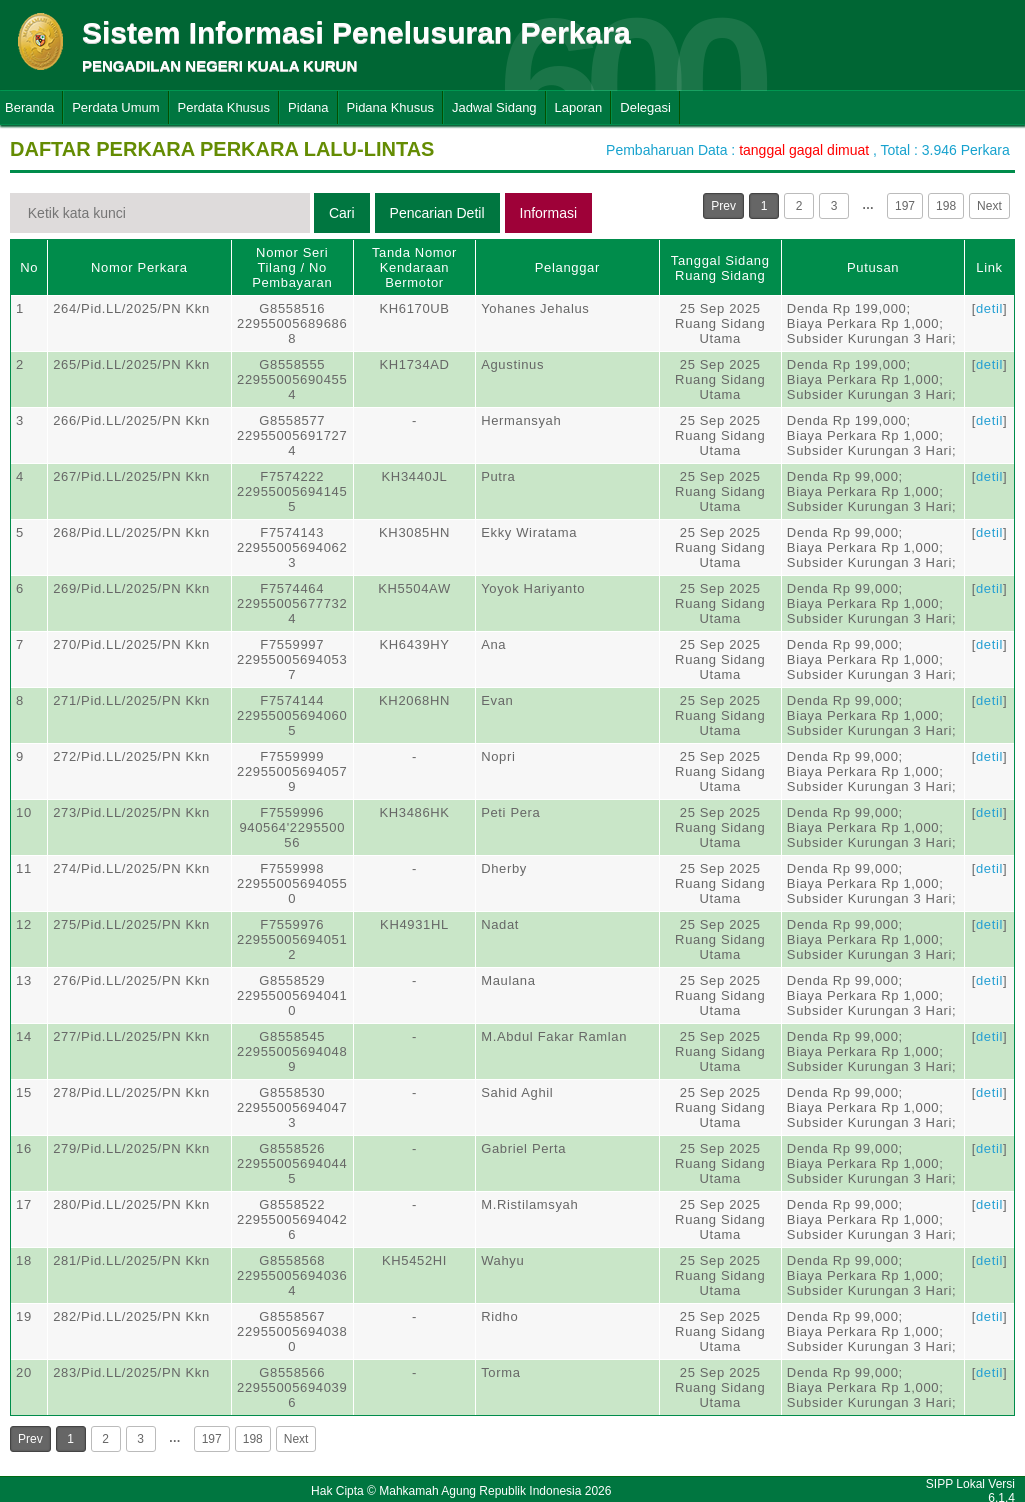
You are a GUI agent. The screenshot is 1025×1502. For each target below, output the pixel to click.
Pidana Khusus (390, 107)
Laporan (579, 107)
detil (989, 308)
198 (946, 206)
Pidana (308, 107)
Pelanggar (567, 267)
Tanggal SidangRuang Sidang (720, 268)
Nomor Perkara (139, 267)
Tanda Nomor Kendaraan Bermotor (414, 267)
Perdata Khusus (224, 107)
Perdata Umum (115, 107)
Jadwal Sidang (494, 107)
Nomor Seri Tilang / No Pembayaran (292, 267)
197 (905, 206)
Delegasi (645, 107)
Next (989, 206)
